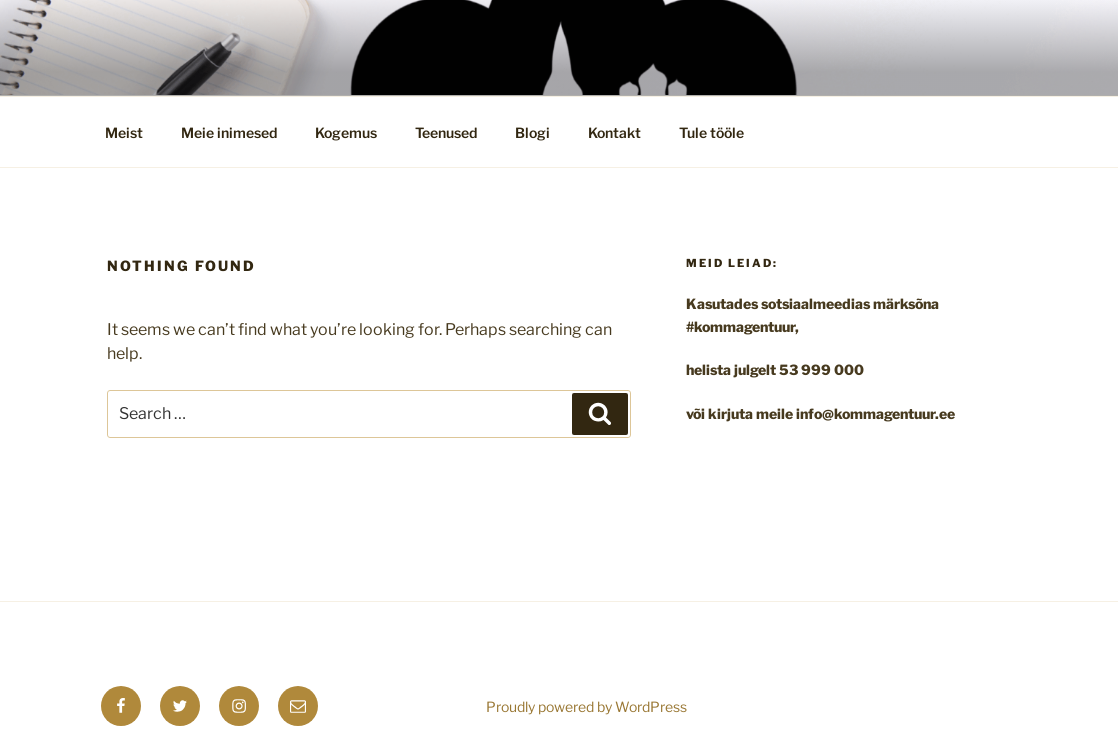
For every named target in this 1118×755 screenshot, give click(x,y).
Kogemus (346, 132)
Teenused (446, 132)
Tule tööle (711, 132)
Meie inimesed (229, 132)
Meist (124, 132)
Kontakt (614, 132)
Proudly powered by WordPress (586, 706)
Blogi (532, 132)
